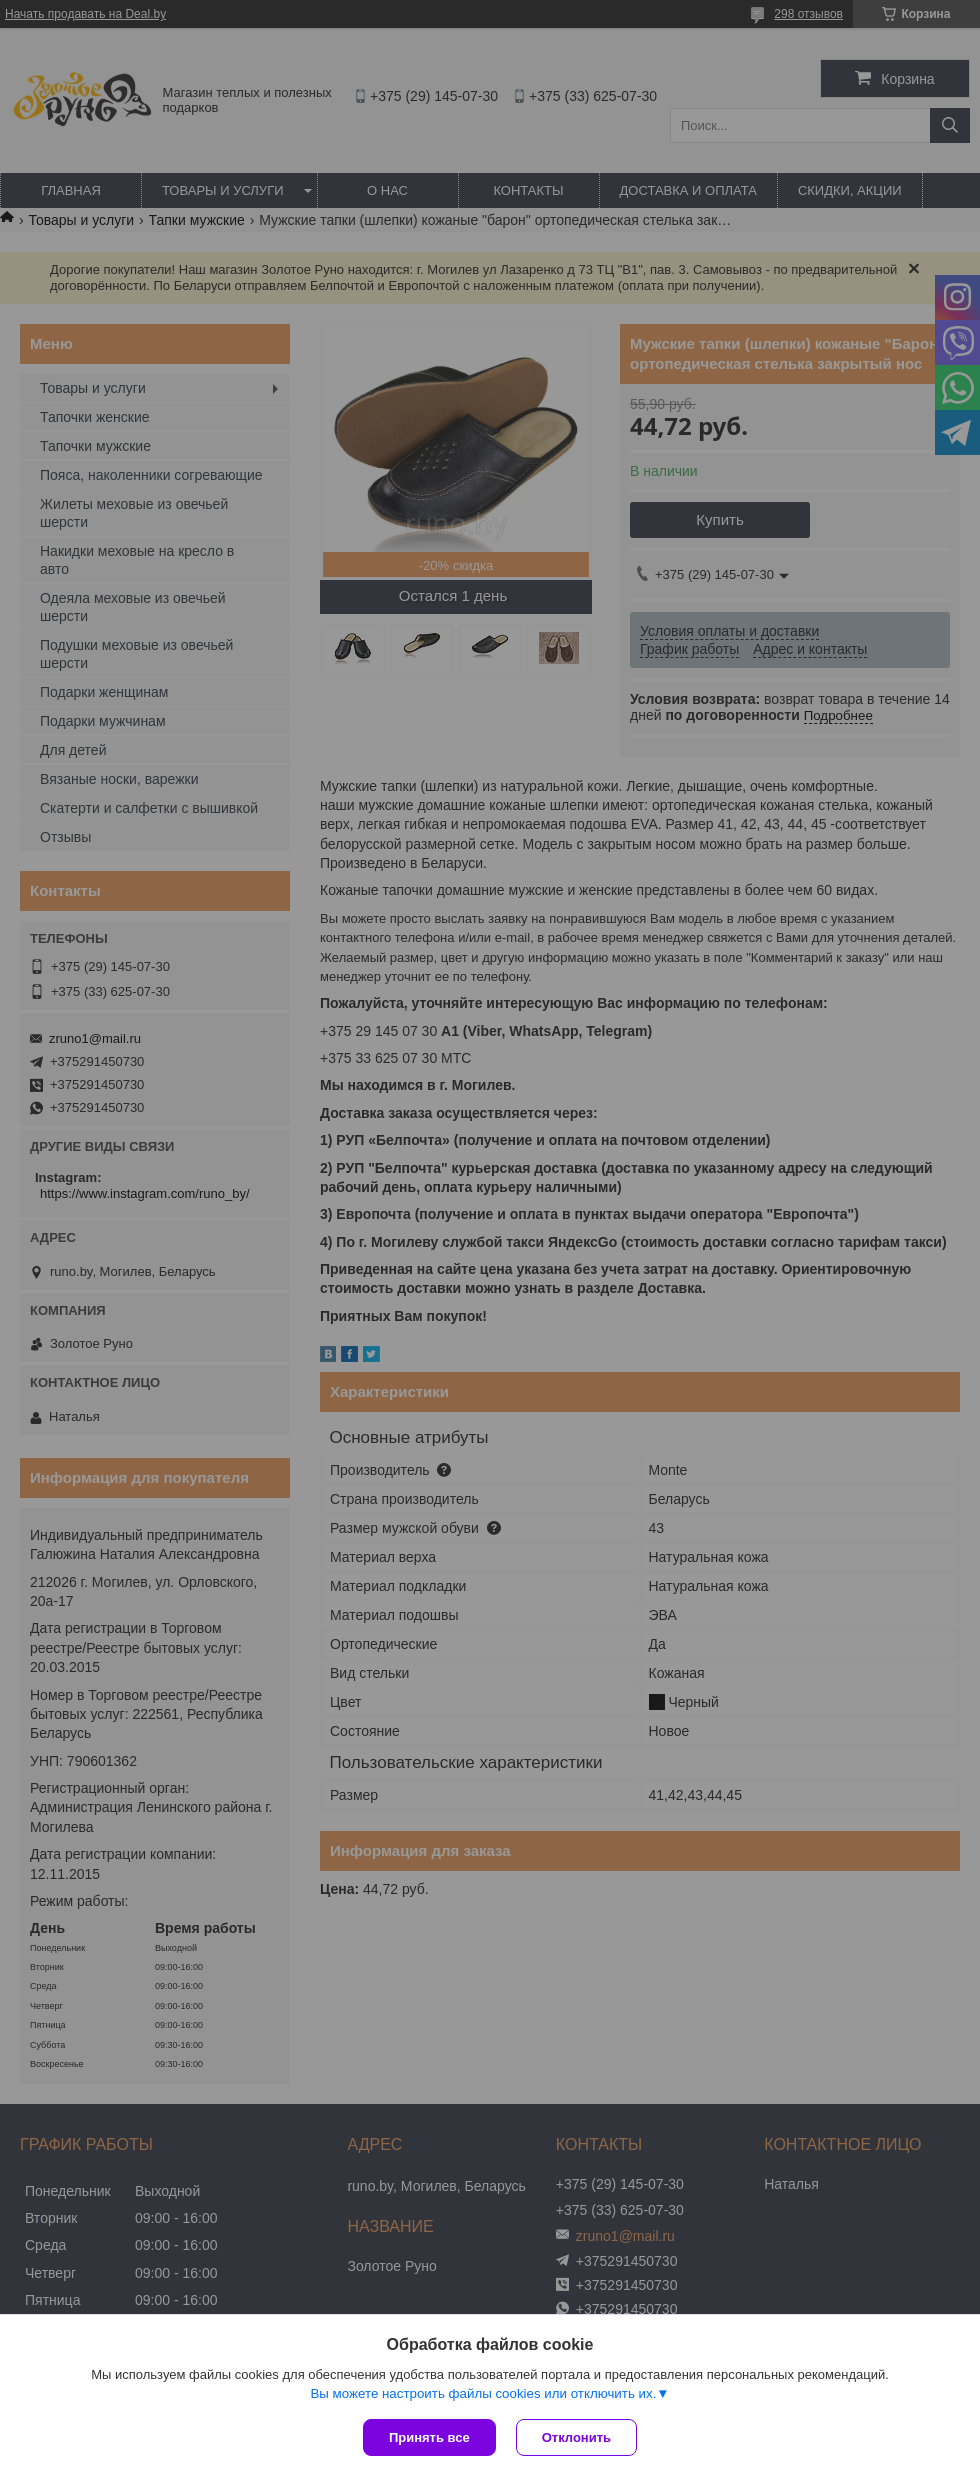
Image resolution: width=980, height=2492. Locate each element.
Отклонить (576, 2437)
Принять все (429, 2437)
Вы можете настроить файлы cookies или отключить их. (483, 2393)
